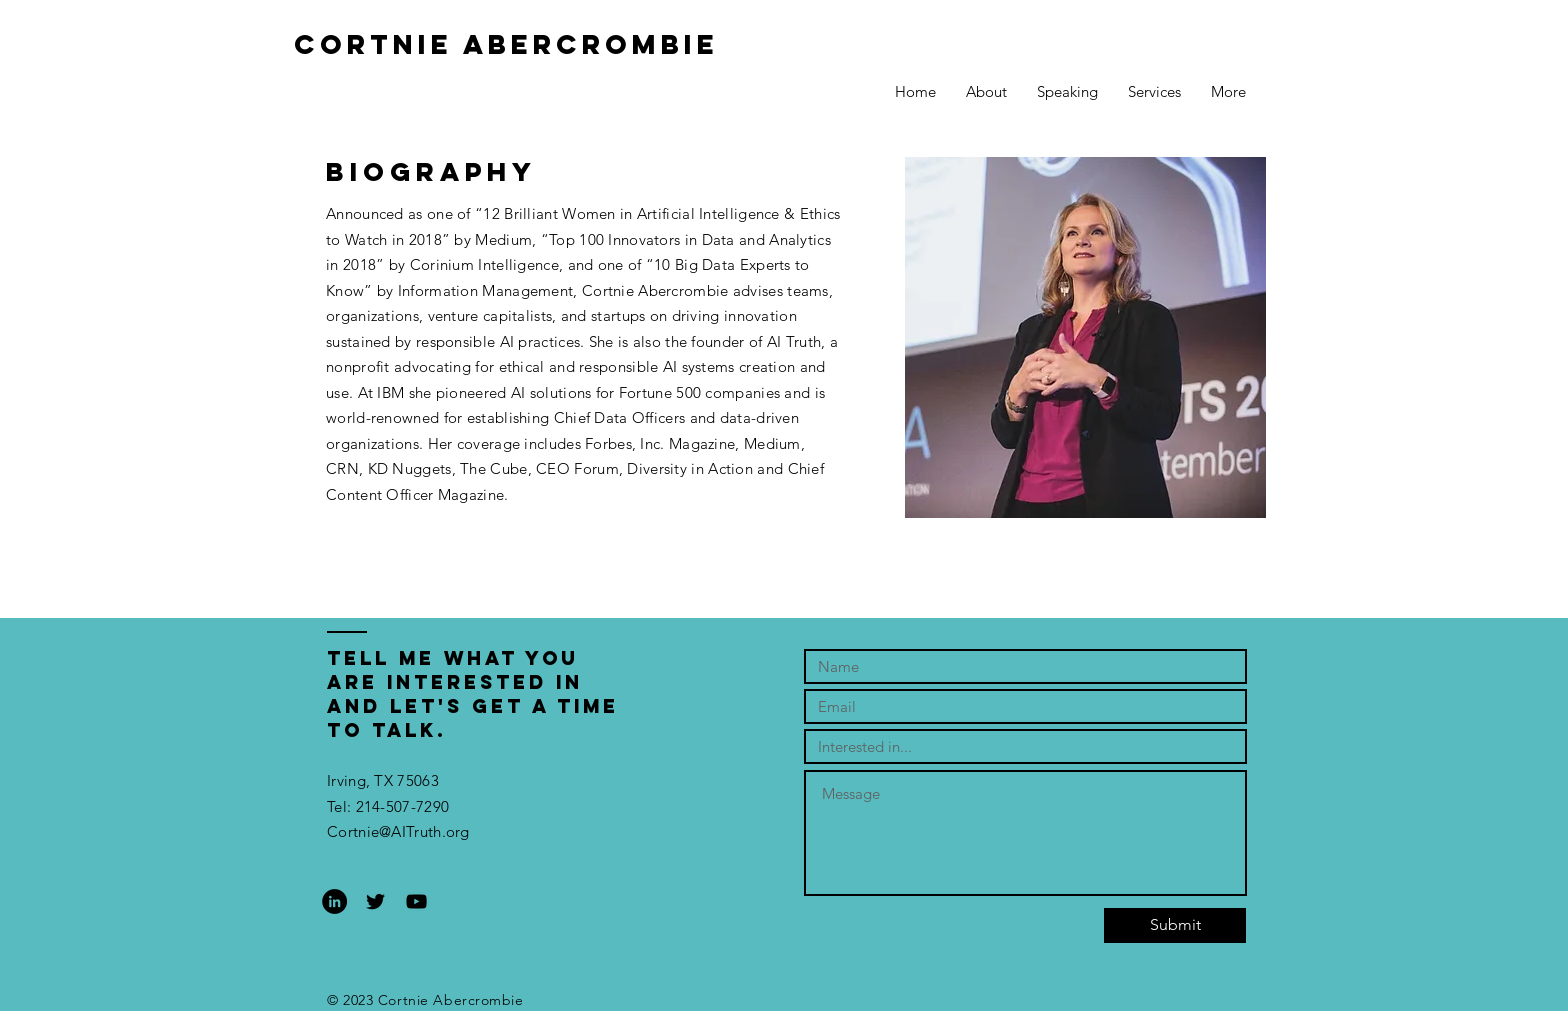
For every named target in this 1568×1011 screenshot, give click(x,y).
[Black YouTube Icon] (416, 901)
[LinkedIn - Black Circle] (334, 901)
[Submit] (1175, 925)
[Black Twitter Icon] (375, 901)
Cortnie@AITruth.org (398, 831)
